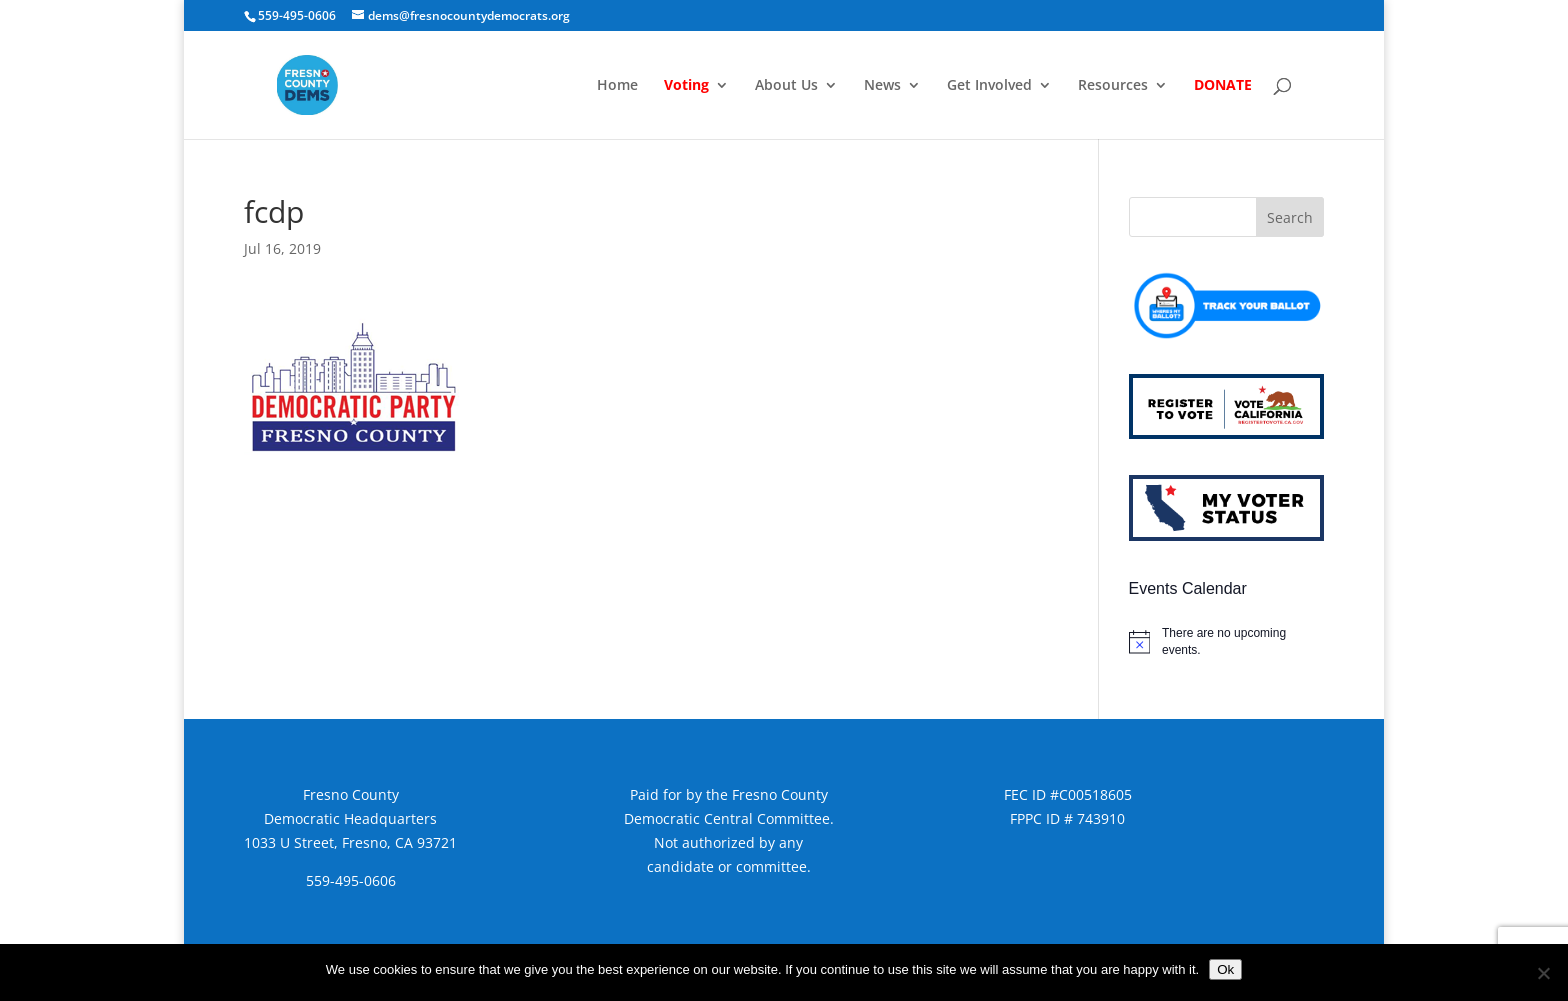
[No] (1543, 973)
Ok (1225, 969)
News (882, 86)
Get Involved (989, 86)
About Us (786, 86)
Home (617, 86)
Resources (1113, 86)
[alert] (1226, 641)
